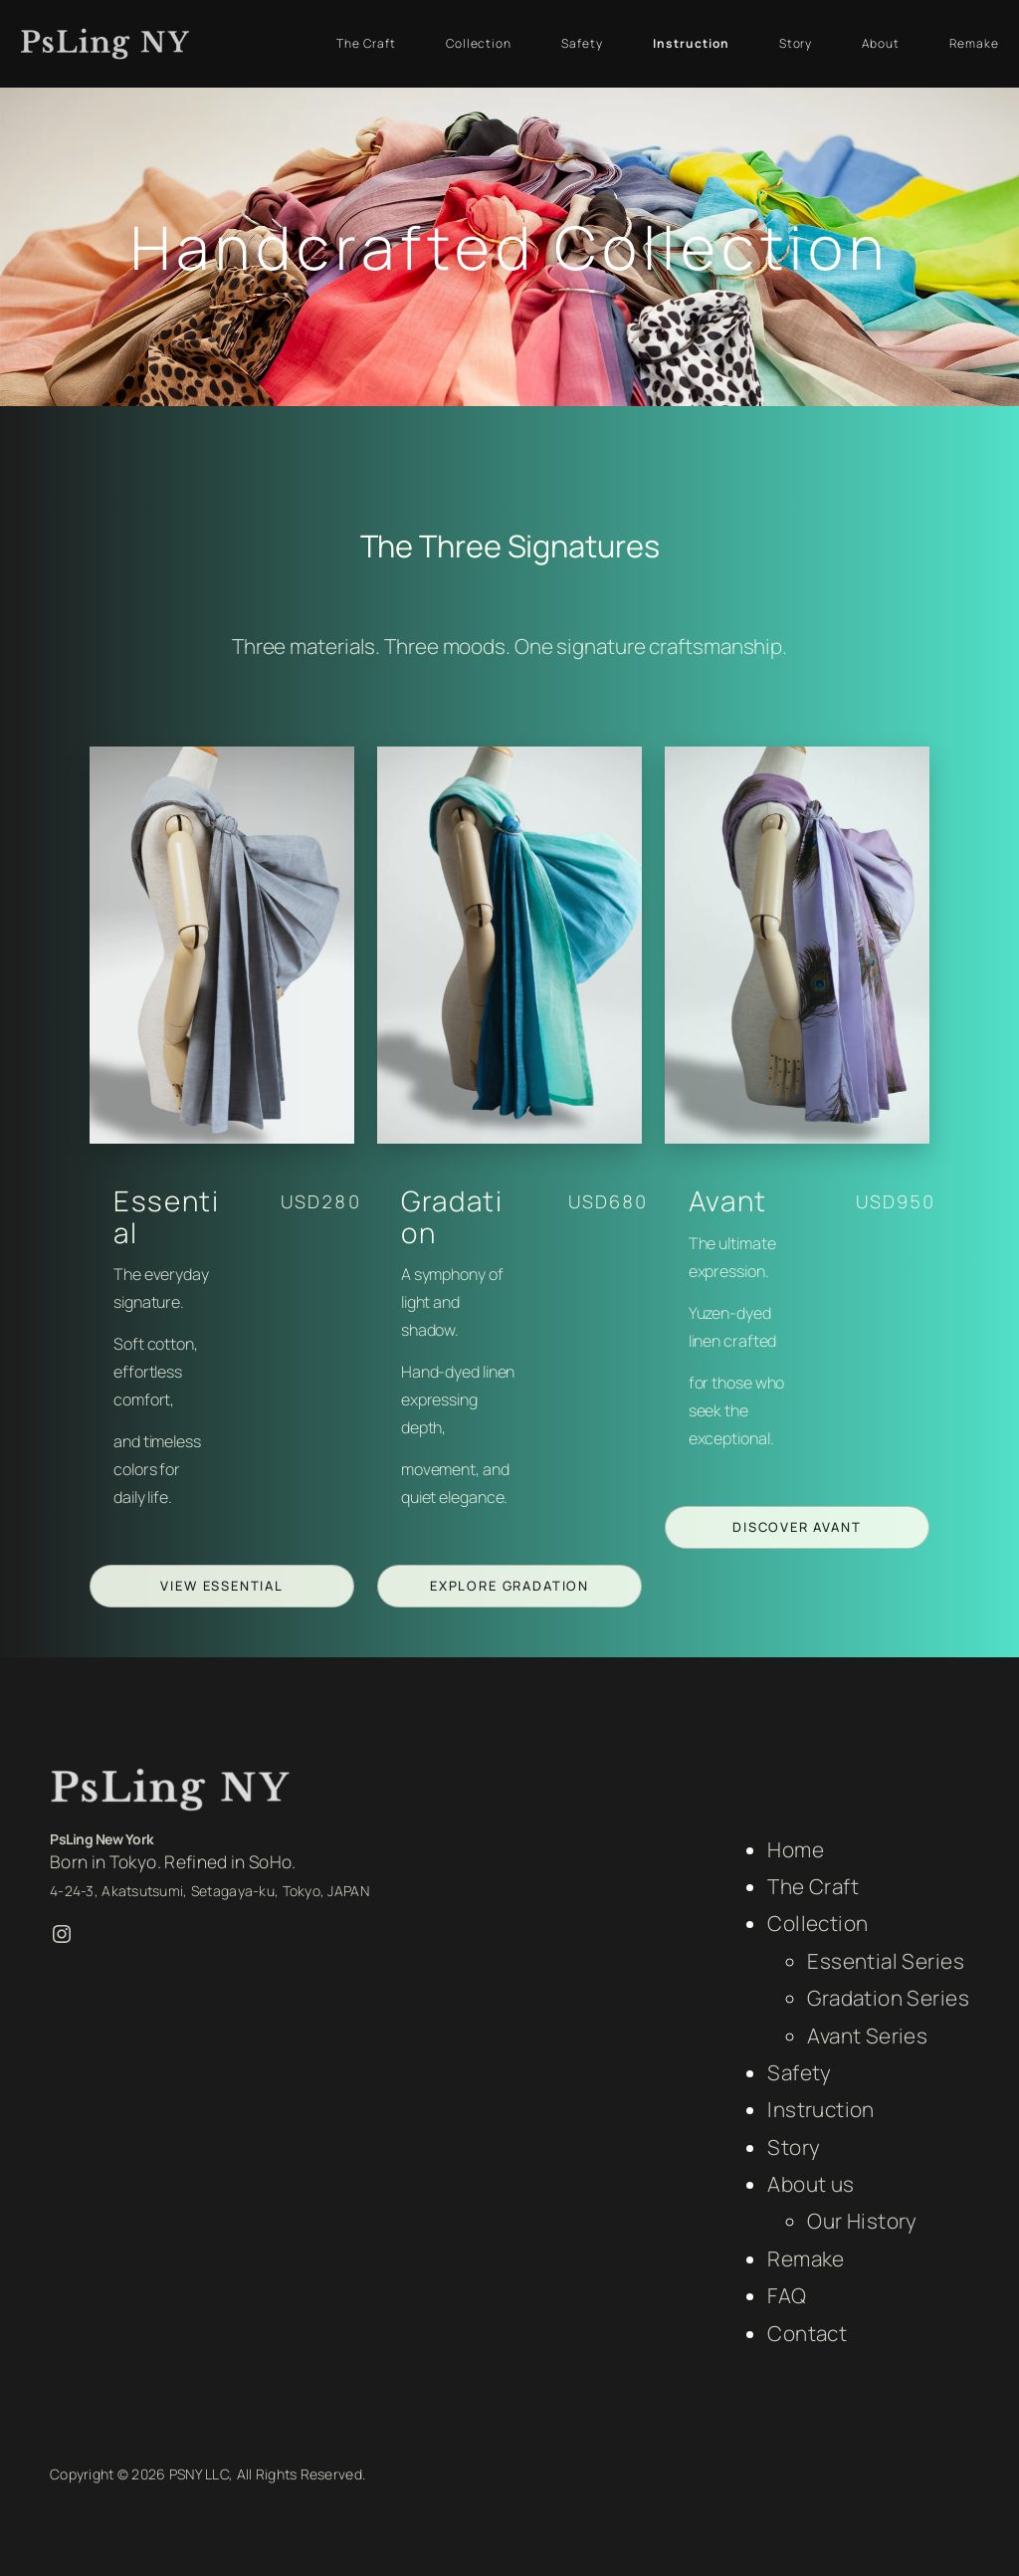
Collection (817, 1923)
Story (793, 2147)
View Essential (221, 1586)
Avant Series (867, 2035)
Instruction (821, 2109)
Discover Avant (796, 1527)
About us (810, 2184)
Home (795, 1849)
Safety (799, 2072)
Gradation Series (888, 1998)
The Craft (813, 1886)
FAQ (786, 2295)
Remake (806, 2258)
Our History (862, 2221)
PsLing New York (102, 1838)
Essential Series (885, 1961)
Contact (807, 2333)
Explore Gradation (509, 1586)
